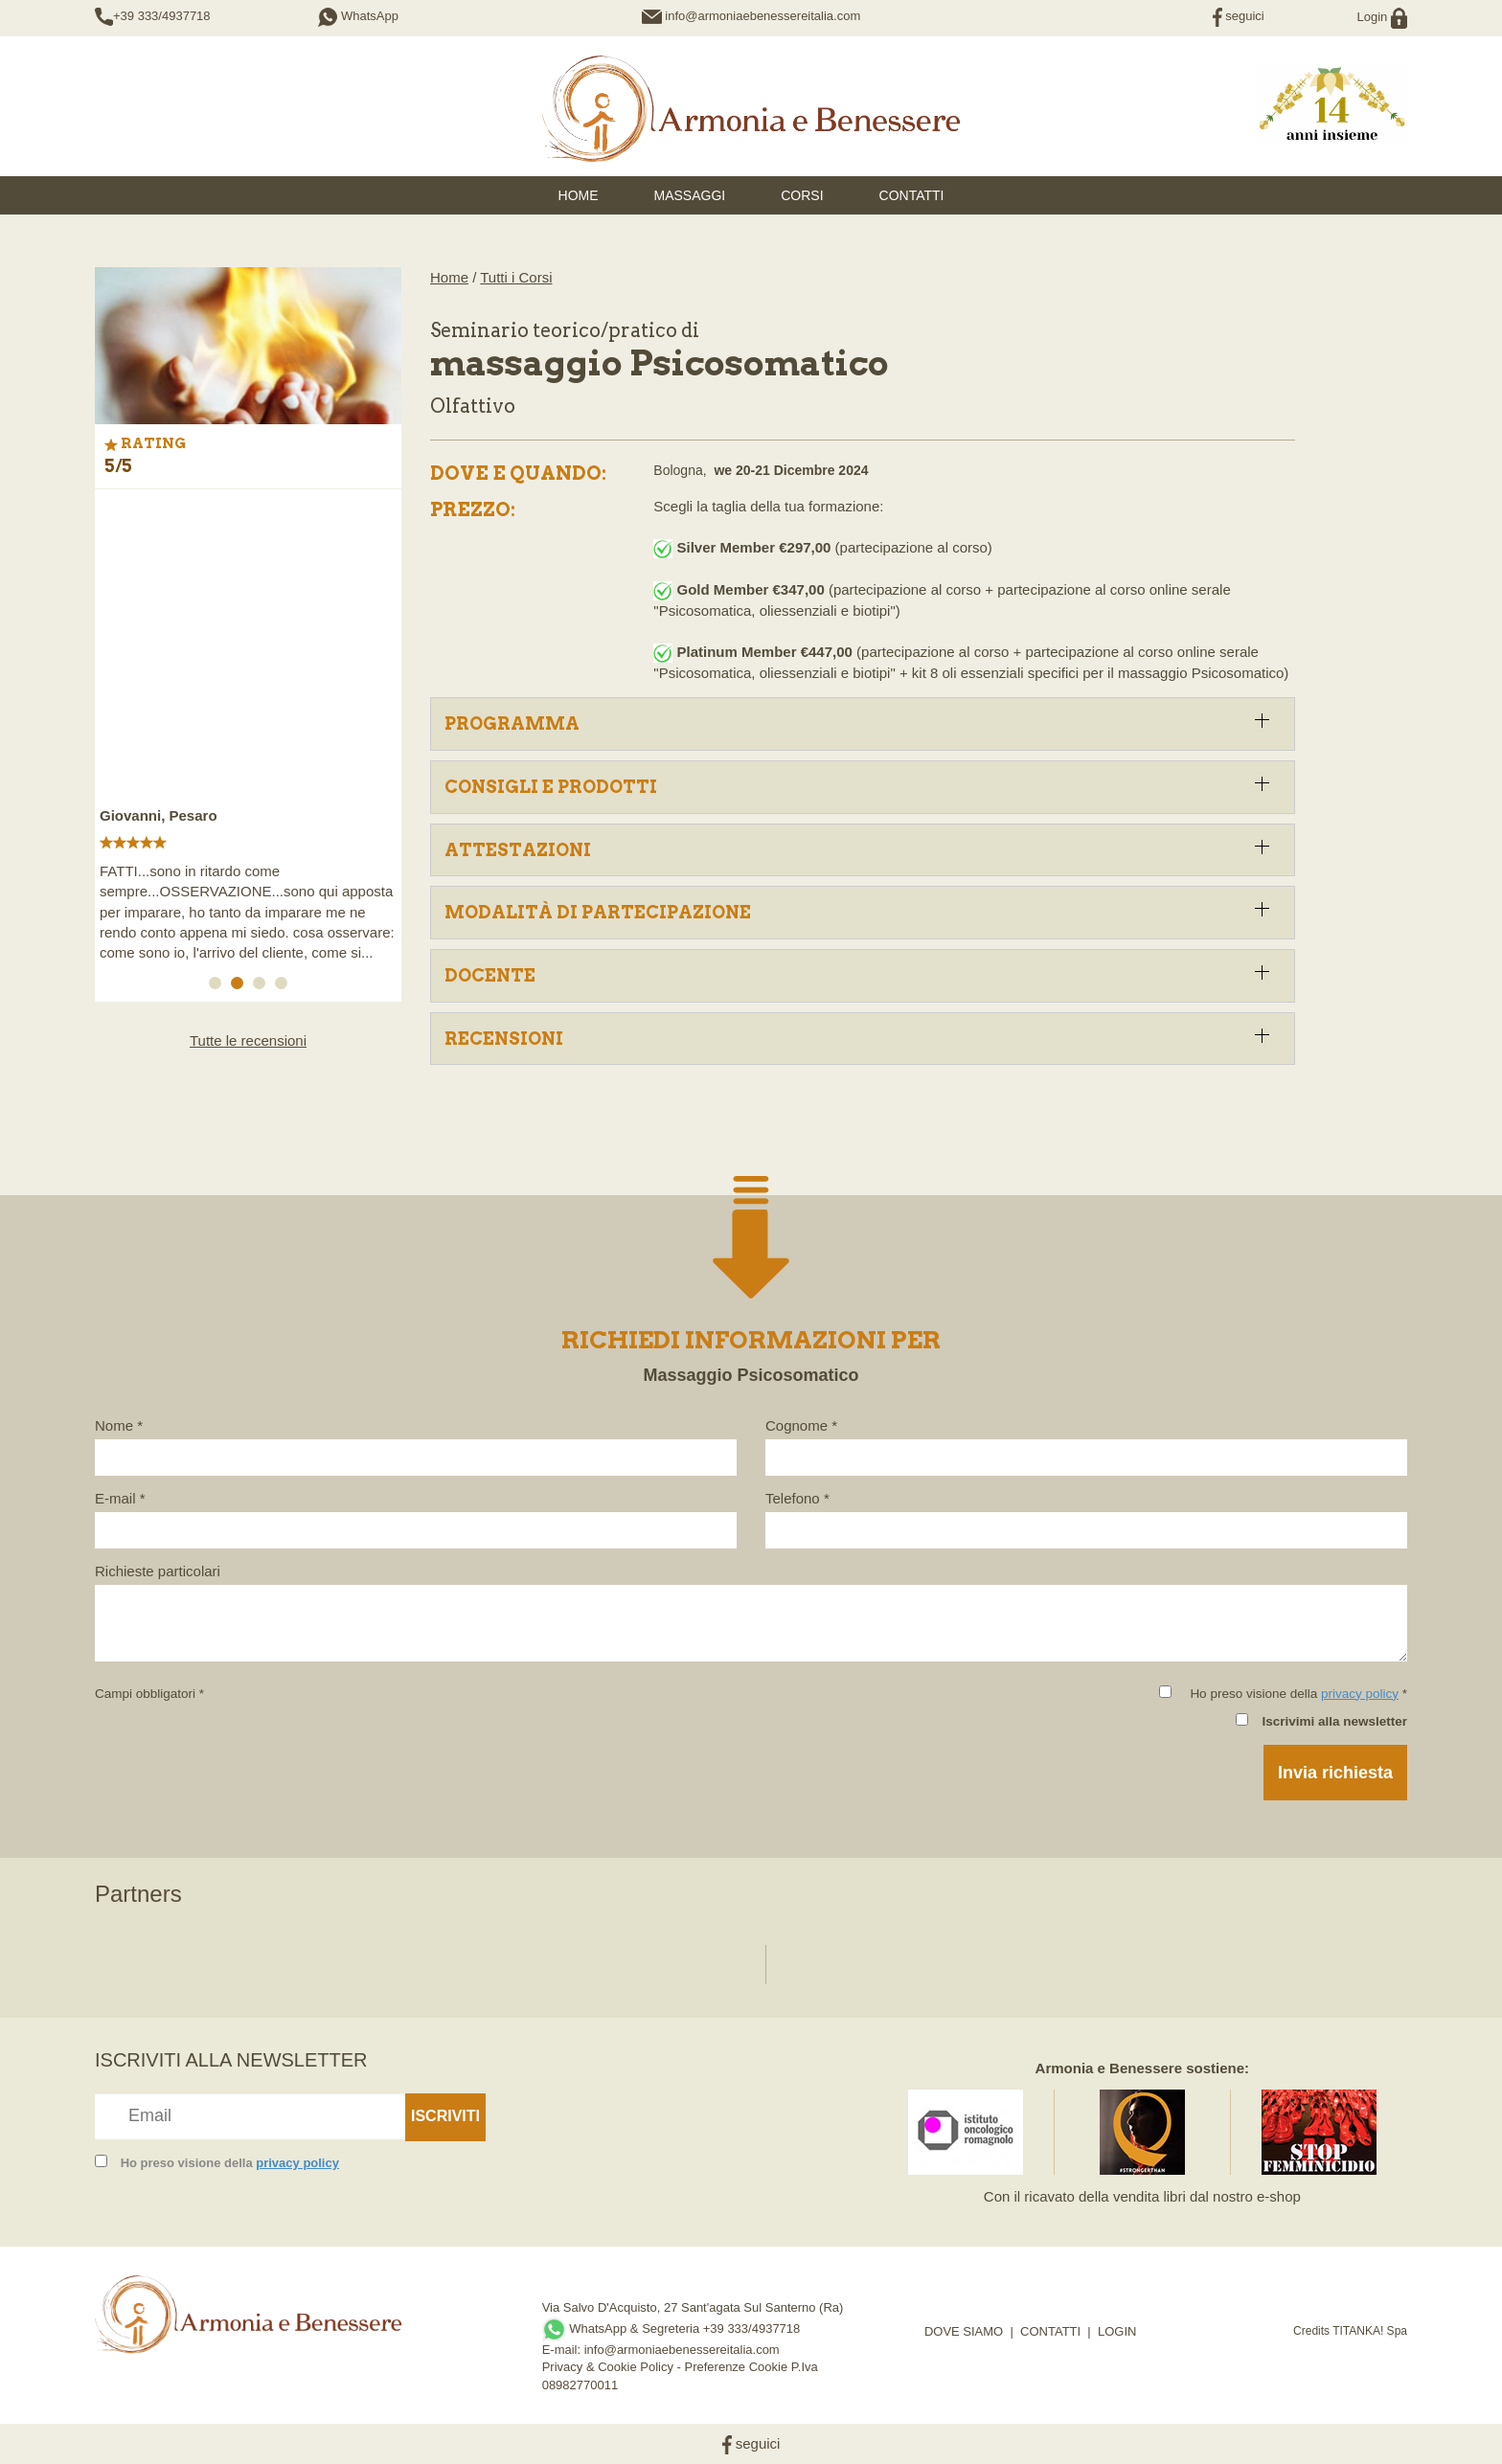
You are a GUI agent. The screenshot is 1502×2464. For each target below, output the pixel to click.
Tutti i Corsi (516, 277)
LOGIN (1117, 2331)
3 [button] (262, 986)
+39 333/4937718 (162, 16)
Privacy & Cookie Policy (607, 2367)
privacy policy (1360, 1693)
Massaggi (690, 195)
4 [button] (284, 986)
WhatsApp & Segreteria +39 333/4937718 (671, 2328)
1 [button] (218, 986)
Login (1382, 17)
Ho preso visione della (230, 2163)
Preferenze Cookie (736, 2367)
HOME (578, 195)
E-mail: (563, 2349)
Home (449, 277)
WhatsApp (358, 16)
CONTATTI (1050, 2331)
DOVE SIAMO (963, 2331)
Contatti (911, 195)
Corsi (802, 195)
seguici (1238, 16)
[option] (248, 736)
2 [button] (240, 986)
